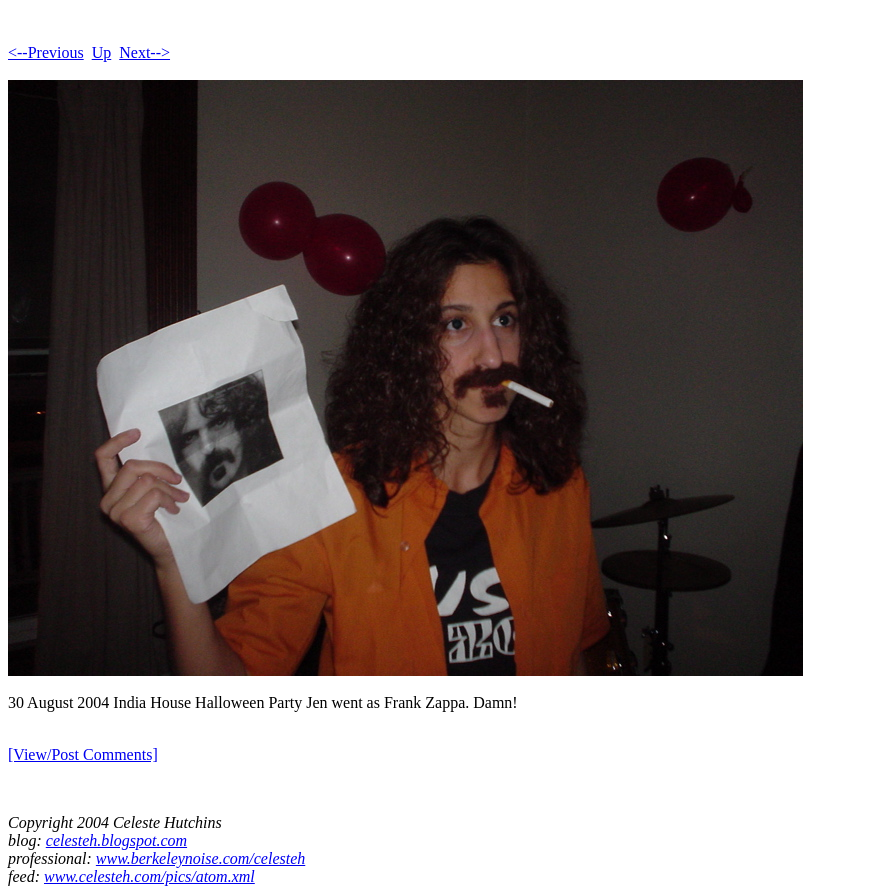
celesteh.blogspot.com (116, 840)
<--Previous (46, 52)
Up (102, 52)
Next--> (144, 52)
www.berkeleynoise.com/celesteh (200, 858)
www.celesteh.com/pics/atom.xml (149, 876)
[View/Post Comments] (83, 754)
